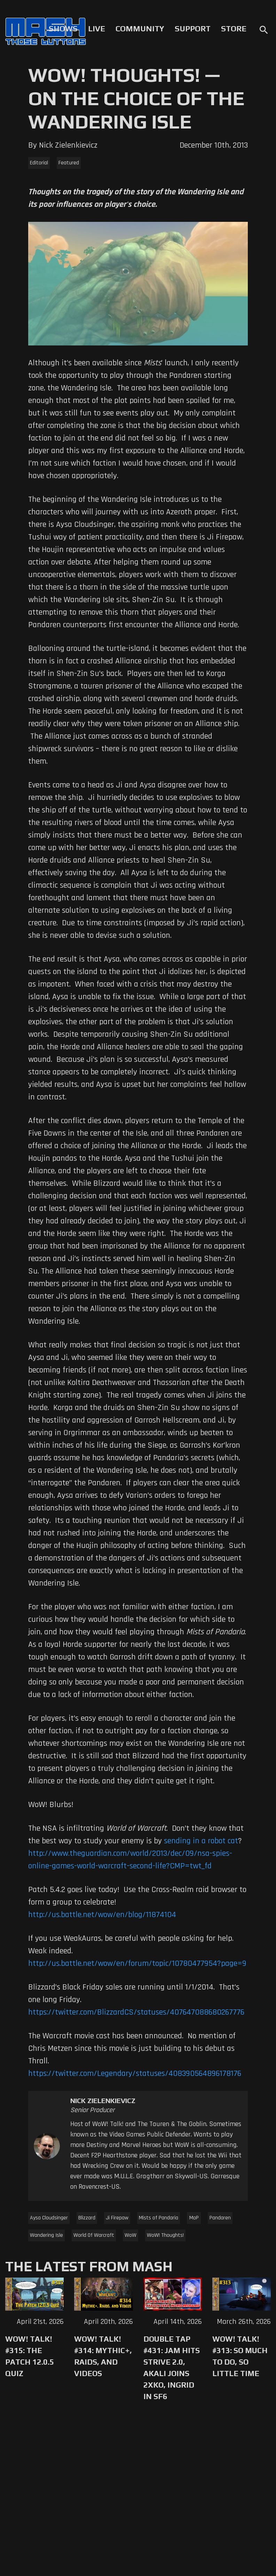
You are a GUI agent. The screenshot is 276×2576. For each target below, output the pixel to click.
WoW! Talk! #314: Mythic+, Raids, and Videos (103, 2356)
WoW (130, 2235)
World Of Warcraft (93, 2235)
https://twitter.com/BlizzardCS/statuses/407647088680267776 (136, 2012)
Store (233, 28)
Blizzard (86, 2217)
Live (96, 28)
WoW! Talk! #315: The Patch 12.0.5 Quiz (29, 2356)
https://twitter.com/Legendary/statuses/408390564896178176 (134, 2073)
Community (140, 28)
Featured (68, 162)
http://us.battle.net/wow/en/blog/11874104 (102, 1914)
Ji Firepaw (117, 2217)
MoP (194, 2217)
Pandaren (220, 2217)
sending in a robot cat (201, 1841)
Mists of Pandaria (158, 2217)
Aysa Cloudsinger (49, 2217)
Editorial (39, 162)
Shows (63, 28)
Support (193, 28)
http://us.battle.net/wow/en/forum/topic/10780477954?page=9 (137, 1963)
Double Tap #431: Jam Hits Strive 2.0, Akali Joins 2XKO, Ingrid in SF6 (171, 2367)
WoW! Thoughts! (165, 2235)
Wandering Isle (46, 2235)
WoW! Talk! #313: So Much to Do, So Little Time (240, 2356)
